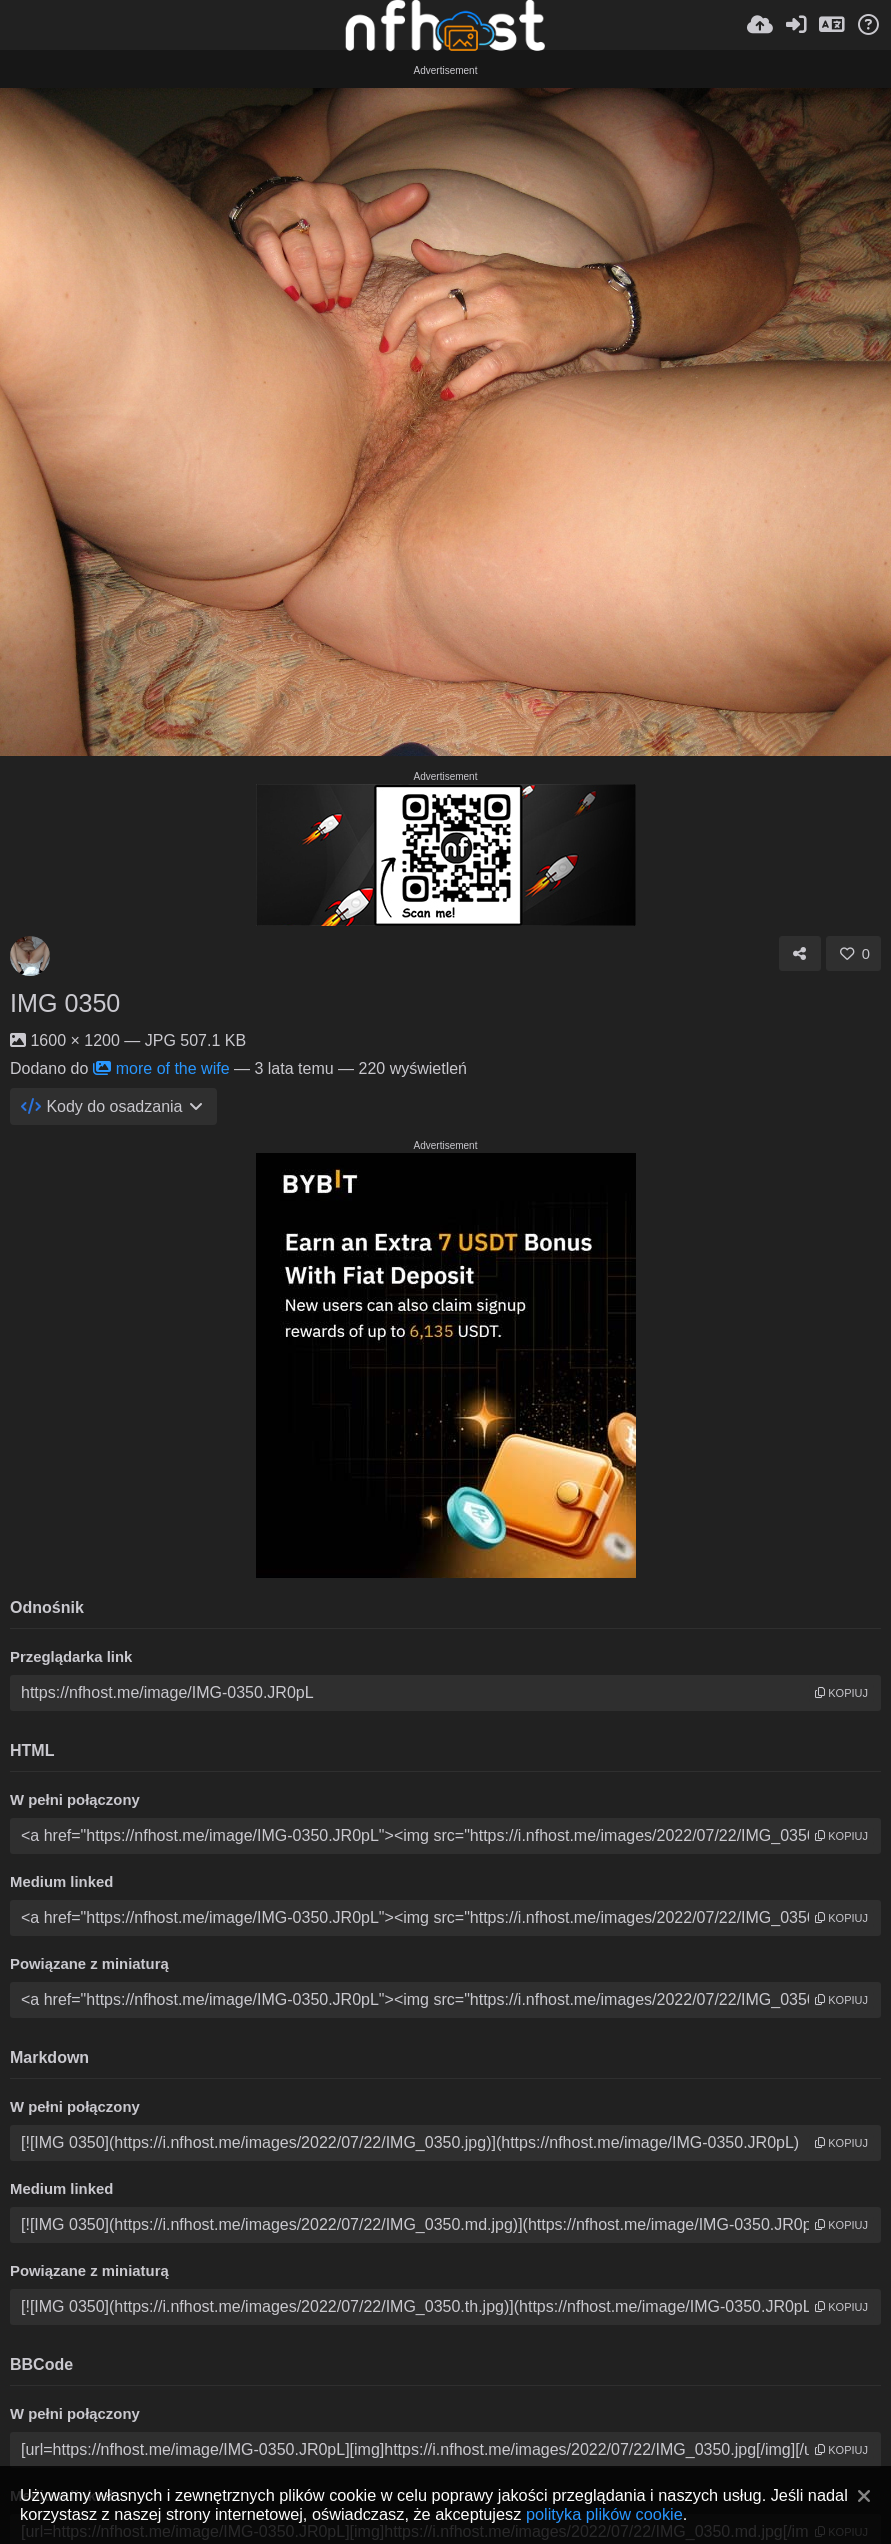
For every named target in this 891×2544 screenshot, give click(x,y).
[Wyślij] (760, 25)
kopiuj (841, 1693)
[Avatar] (30, 956)
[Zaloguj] (796, 25)
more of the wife (161, 1068)
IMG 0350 (65, 1003)
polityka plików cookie (604, 2514)
